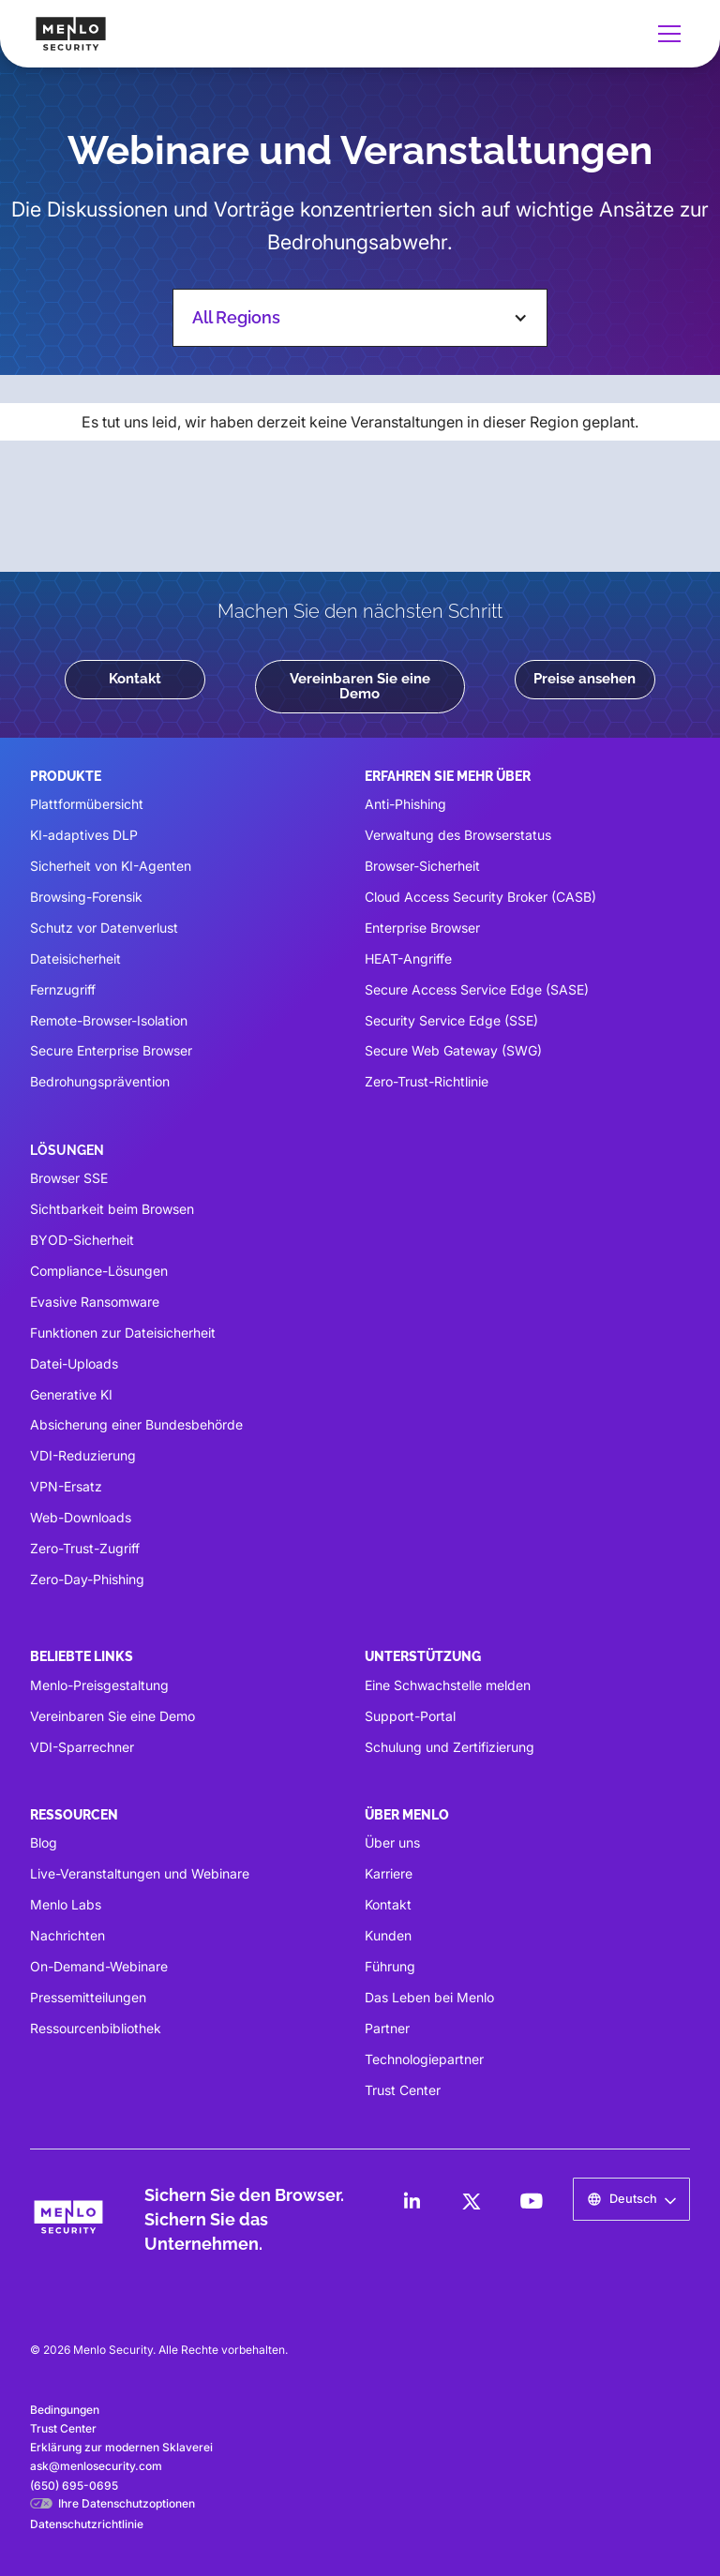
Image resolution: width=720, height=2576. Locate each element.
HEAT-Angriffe (408, 958)
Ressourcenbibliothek (95, 2028)
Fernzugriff (63, 989)
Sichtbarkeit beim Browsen (112, 1209)
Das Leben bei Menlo (429, 1997)
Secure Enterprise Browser (111, 1050)
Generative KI (71, 1394)
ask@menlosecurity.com (96, 2466)
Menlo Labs (65, 1904)
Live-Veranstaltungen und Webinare (139, 1873)
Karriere (388, 1873)
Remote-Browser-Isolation (109, 1020)
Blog (43, 1842)
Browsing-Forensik (86, 897)
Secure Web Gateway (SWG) (453, 1050)
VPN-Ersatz (66, 1486)
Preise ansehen (584, 678)
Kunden (388, 1935)
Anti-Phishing (405, 804)
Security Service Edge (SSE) (451, 1020)
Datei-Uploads (74, 1363)
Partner (387, 2028)
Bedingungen (64, 2410)
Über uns (392, 1842)
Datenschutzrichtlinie (86, 2524)
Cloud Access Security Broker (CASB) (480, 897)
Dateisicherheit (75, 958)
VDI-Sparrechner (82, 1747)
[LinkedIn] (411, 2201)
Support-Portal (410, 1716)
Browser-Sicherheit (422, 866)
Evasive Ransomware (94, 1302)
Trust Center (403, 2090)
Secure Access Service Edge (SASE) (477, 989)
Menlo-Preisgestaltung (99, 1685)
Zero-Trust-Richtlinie (426, 1081)
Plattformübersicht (86, 804)
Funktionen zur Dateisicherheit (123, 1332)
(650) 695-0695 (74, 2486)
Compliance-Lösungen (99, 1271)
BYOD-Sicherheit (82, 1240)
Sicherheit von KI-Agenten (110, 866)
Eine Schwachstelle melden (448, 1685)
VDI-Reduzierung (83, 1455)
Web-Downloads (80, 1517)
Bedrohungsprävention (100, 1081)
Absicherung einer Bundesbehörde (136, 1424)
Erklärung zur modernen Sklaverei (121, 2447)
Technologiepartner (424, 2059)
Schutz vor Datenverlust (104, 928)
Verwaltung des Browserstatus (458, 835)
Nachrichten (67, 1935)
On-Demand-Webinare (99, 1966)
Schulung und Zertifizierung (449, 1747)
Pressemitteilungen (88, 1997)
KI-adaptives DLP (84, 835)
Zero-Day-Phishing (87, 1579)
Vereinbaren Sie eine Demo (360, 685)
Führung (390, 1966)
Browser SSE (69, 1178)
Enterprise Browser (422, 928)
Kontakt (135, 678)
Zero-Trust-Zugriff (85, 1548)
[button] (665, 33)
